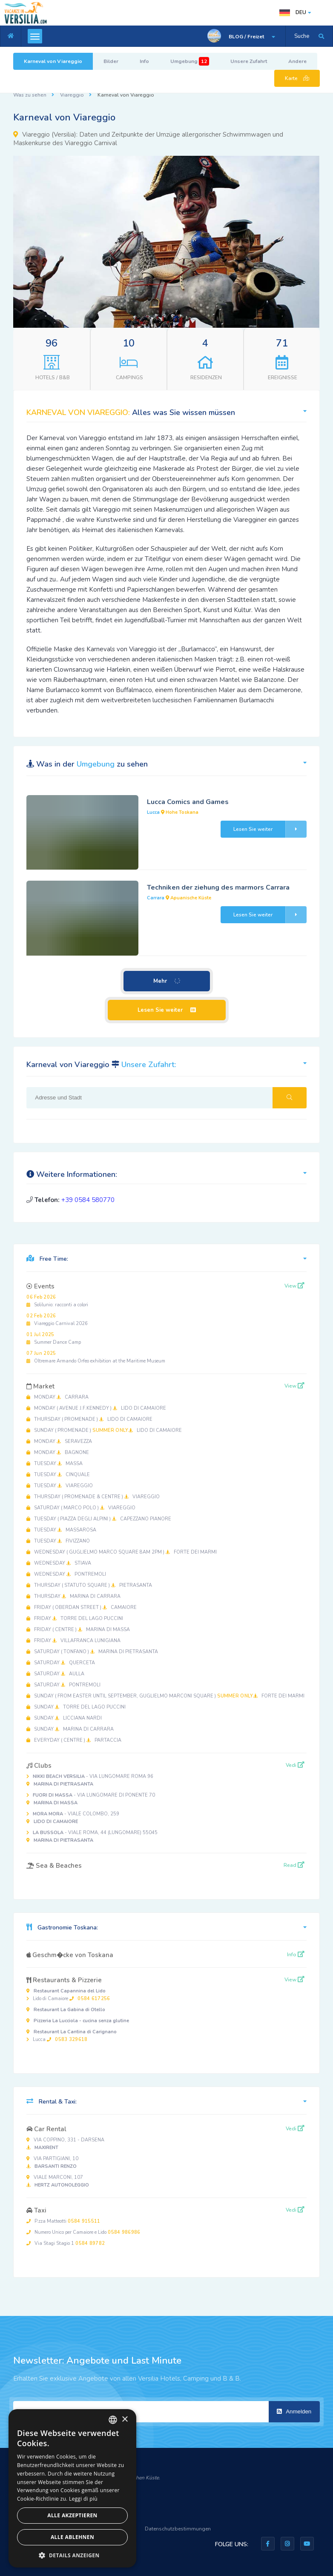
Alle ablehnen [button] (72, 2537)
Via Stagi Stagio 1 (65, 2243)
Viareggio (72, 95)
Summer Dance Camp (53, 1338)
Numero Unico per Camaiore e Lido (83, 2232)
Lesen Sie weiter (270, 829)
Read (294, 1865)
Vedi (295, 1765)
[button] (312, 163)
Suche (301, 36)
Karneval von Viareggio (53, 61)
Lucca (71, 2036)
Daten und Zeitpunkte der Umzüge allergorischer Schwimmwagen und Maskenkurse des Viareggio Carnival (148, 138)
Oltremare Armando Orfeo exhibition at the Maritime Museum (95, 1357)
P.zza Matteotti (63, 2221)
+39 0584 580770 (88, 1200)
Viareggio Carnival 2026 (57, 1320)
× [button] (124, 2419)
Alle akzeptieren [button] (72, 2515)
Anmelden (294, 2411)
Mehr (166, 981)
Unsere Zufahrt (248, 61)
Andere (297, 61)
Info (144, 61)
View (294, 1285)
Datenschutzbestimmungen (178, 2528)
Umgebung (189, 61)
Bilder (110, 61)
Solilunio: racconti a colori (57, 1301)
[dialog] (72, 2488)
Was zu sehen (29, 95)
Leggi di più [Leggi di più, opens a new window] (83, 2498)
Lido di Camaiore (68, 1995)
